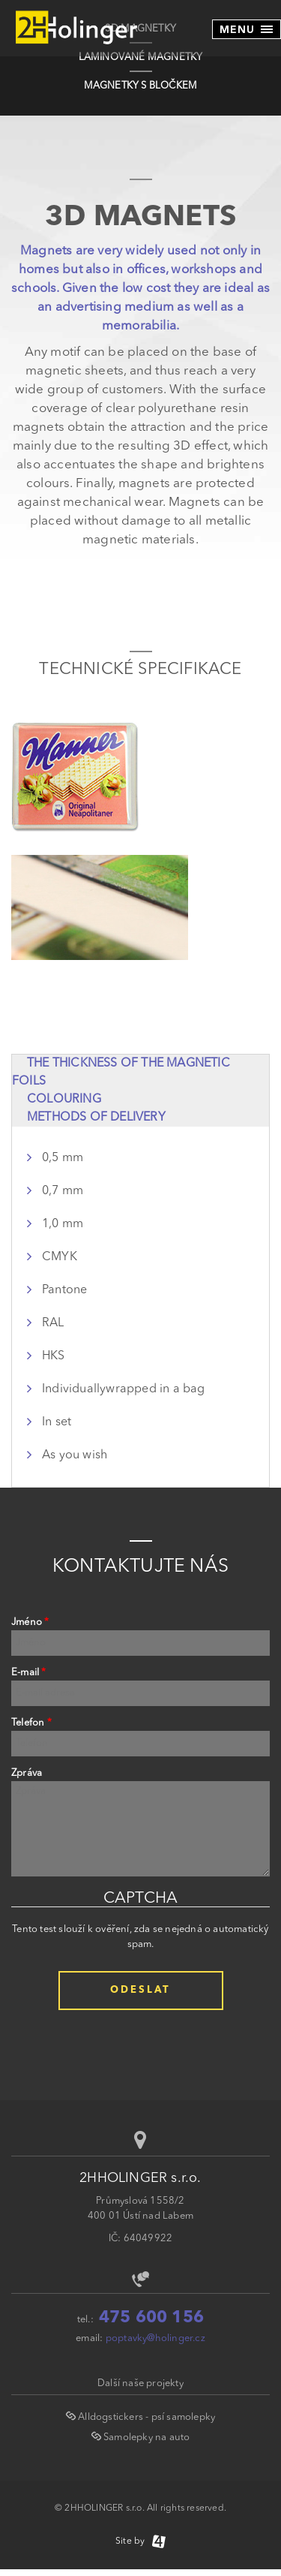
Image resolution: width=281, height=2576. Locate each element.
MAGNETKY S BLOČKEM (141, 86)
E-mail (28, 1673)
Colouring (64, 1100)
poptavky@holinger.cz (155, 2338)
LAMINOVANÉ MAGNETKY (141, 57)
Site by (140, 2541)
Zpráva (26, 1773)
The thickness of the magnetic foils (121, 1073)
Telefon (31, 1723)
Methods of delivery (96, 1118)
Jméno (30, 1622)
